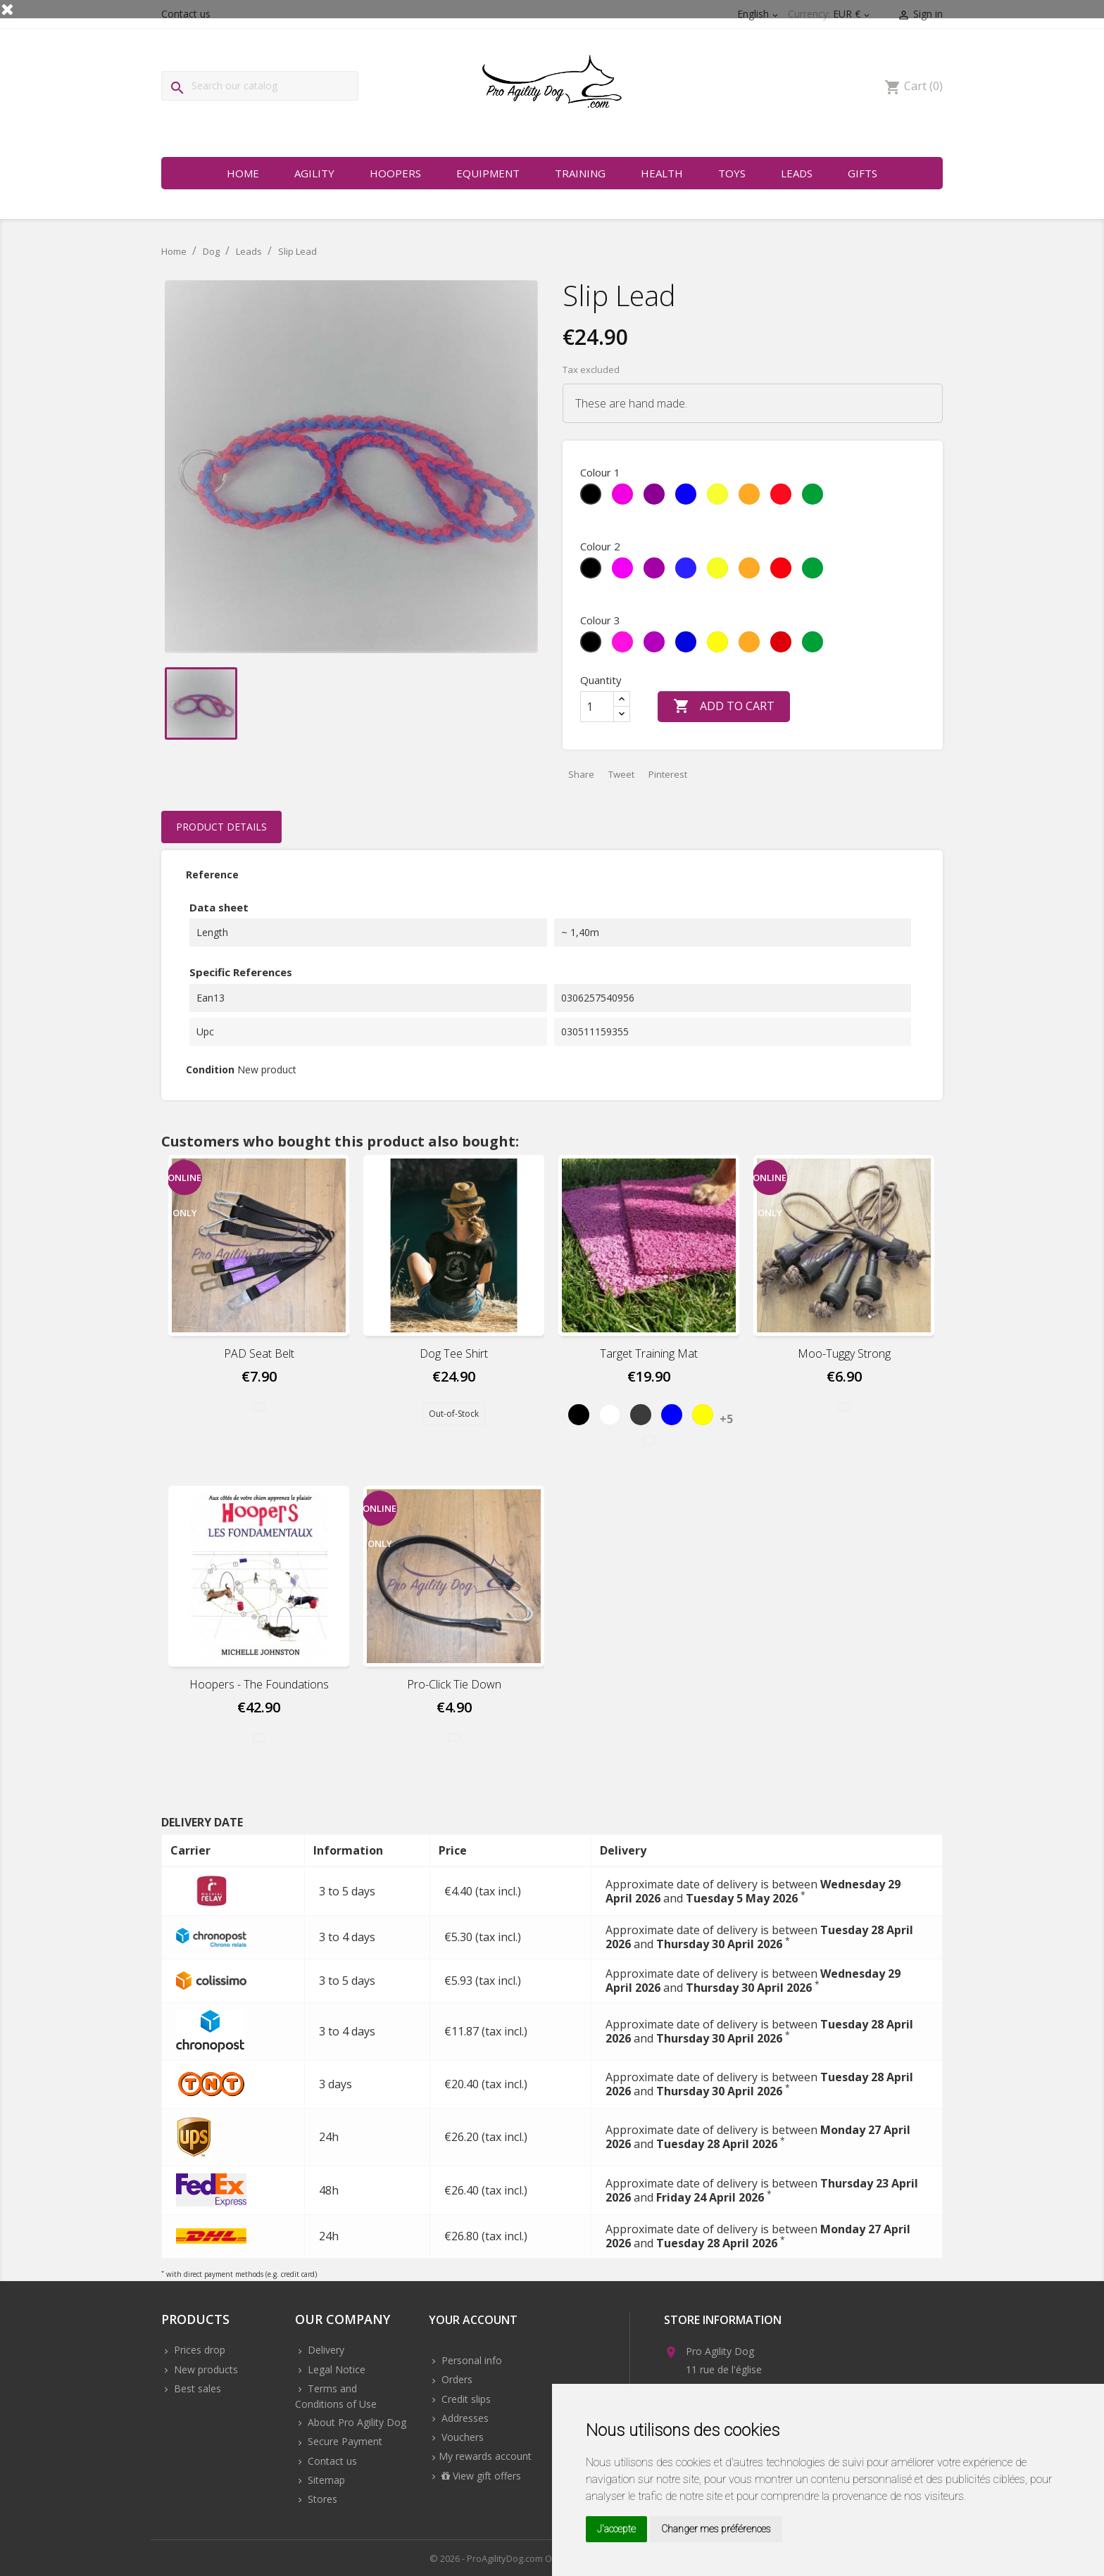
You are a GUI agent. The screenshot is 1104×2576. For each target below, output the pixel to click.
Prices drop (198, 2349)
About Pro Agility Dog (355, 2422)
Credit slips (465, 2399)
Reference (212, 874)
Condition (210, 1069)
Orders (455, 2379)
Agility (314, 173)
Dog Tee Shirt (454, 1353)
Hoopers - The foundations (259, 1684)
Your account (473, 2321)
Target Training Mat (649, 1353)
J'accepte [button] (616, 2528)
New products (204, 2369)
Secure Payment (343, 2441)
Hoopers (395, 173)
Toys (732, 173)
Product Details (221, 826)
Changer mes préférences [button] (716, 2528)
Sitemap (325, 2480)
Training (580, 173)
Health (662, 173)
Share (581, 774)
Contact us (331, 2461)
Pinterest (667, 774)
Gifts (862, 173)
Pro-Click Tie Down (454, 1684)
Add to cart (723, 706)
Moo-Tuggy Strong (844, 1353)
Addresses (464, 2418)
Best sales (196, 2388)
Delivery (324, 2349)
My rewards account (485, 2456)
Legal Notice (335, 2369)
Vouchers (461, 2437)
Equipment (488, 173)
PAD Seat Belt (259, 1353)
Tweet (621, 774)
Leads (797, 173)
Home (243, 173)
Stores (321, 2499)
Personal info (470, 2360)
